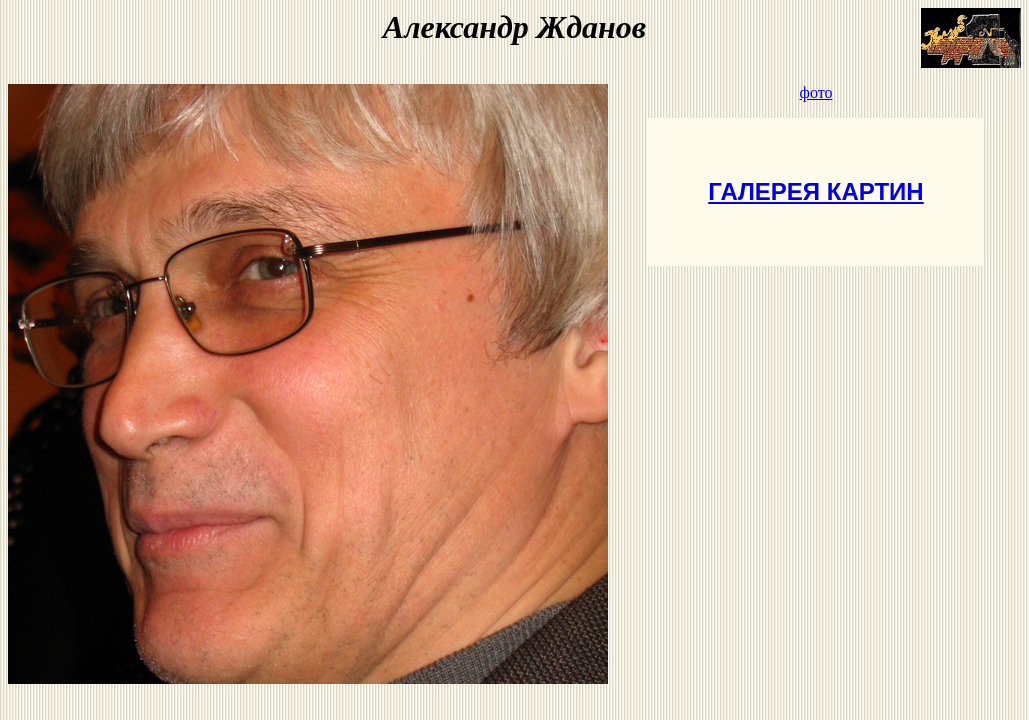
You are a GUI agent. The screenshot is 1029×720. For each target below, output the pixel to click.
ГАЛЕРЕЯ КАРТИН (815, 191)
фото (816, 92)
